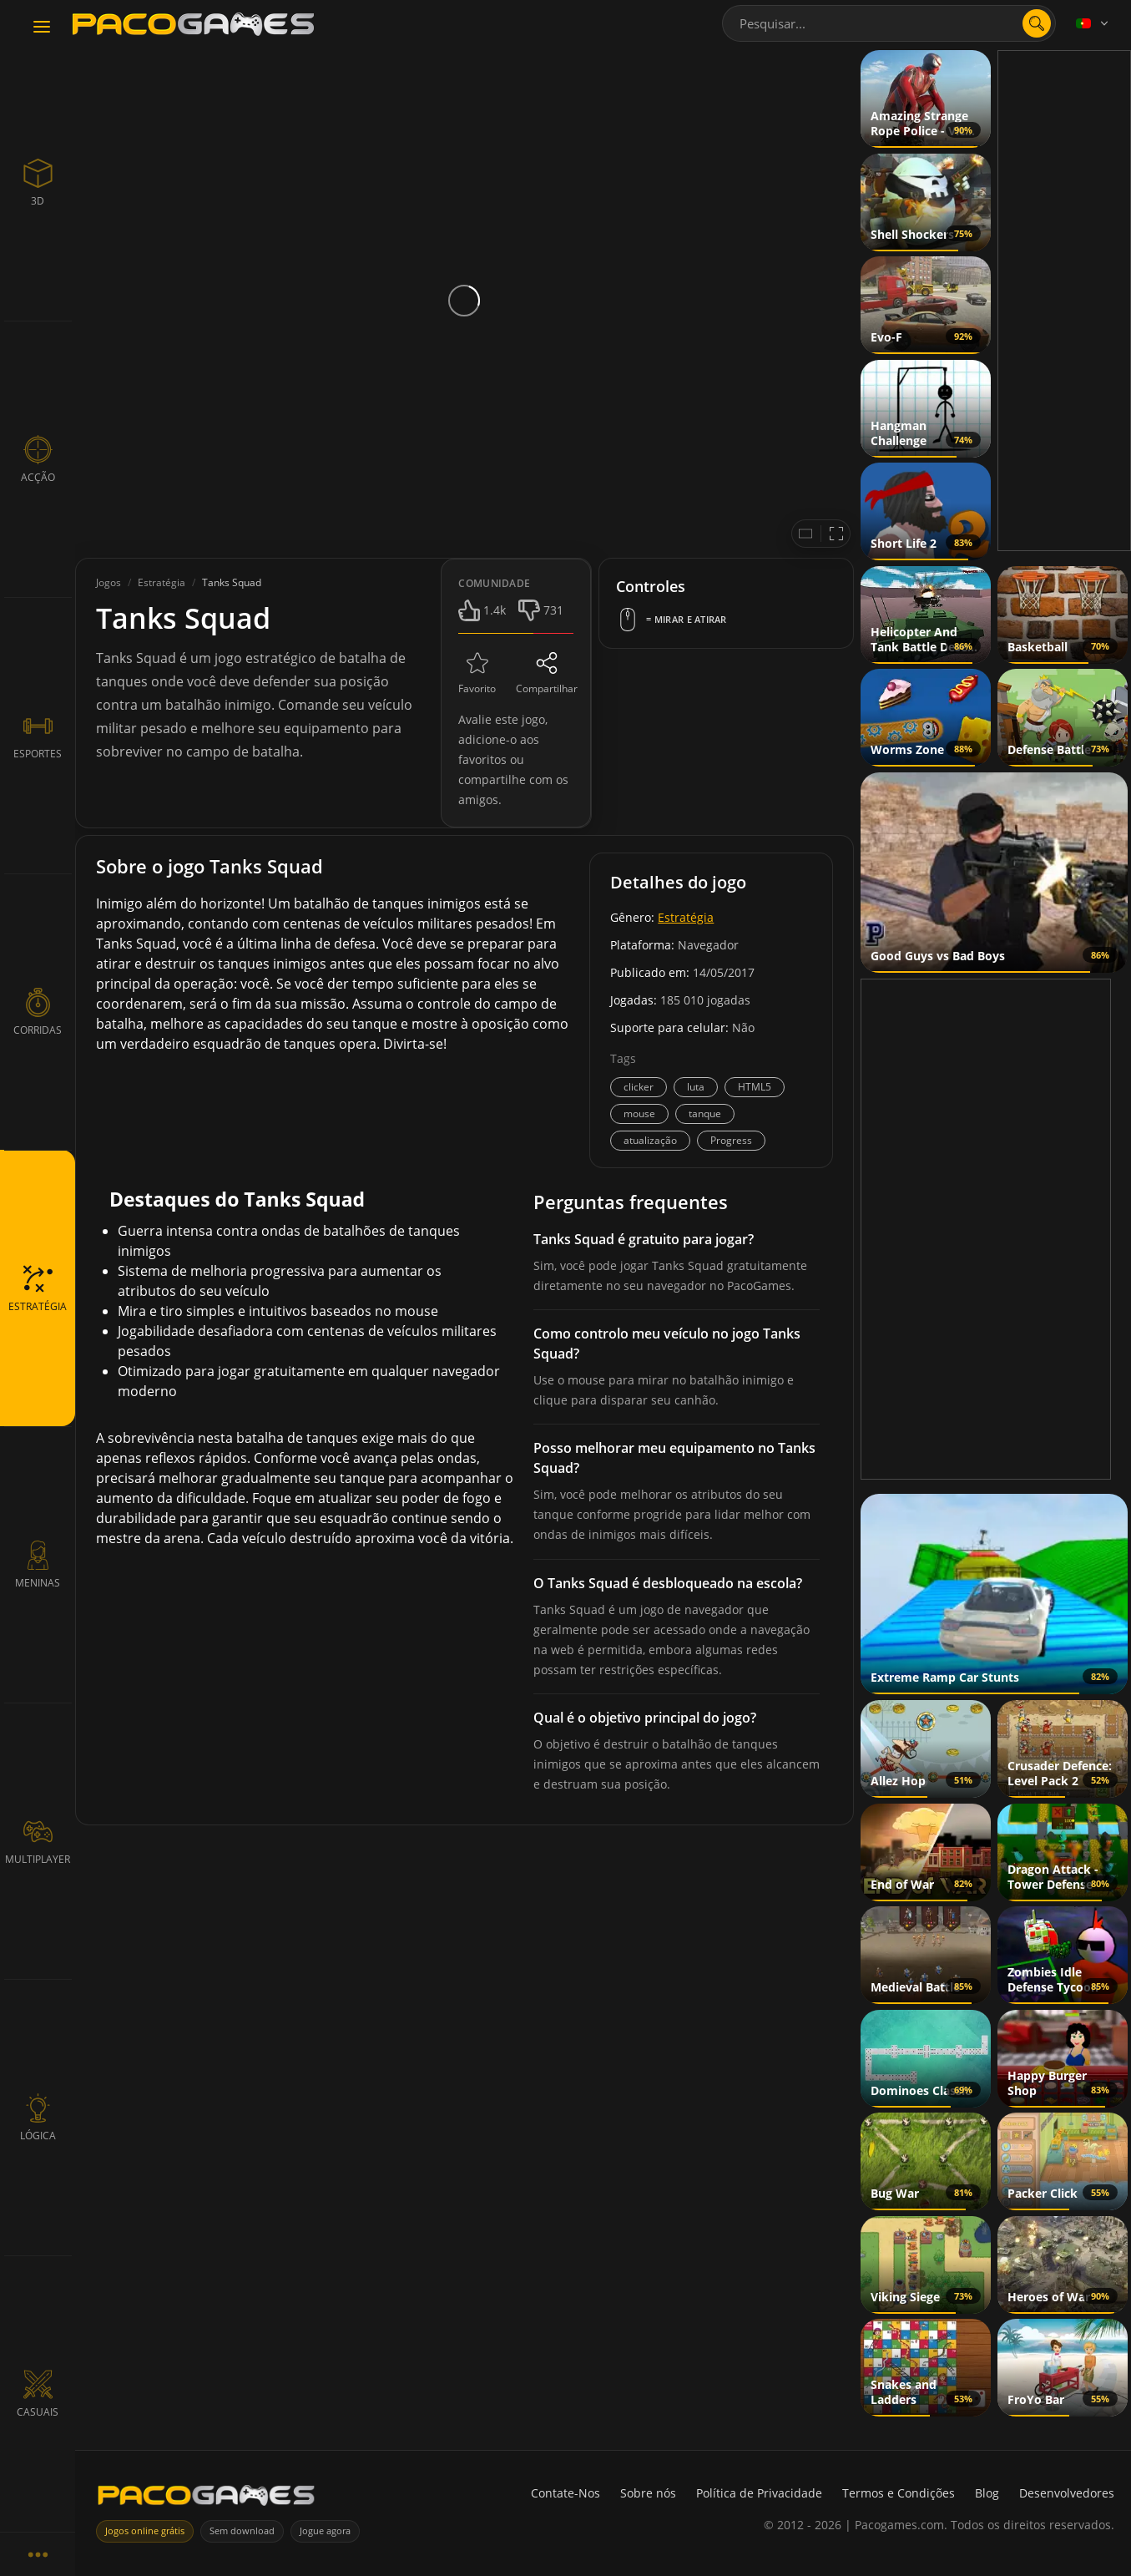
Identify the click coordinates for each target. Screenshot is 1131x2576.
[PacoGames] (206, 2498)
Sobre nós (648, 2493)
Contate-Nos (565, 2493)
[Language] (1093, 23)
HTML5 (754, 1087)
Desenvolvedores (1066, 2493)
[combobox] (889, 23)
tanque (705, 1113)
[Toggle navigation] (41, 27)
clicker (639, 1087)
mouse (639, 1113)
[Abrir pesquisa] (1036, 23)
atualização (650, 1140)
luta (695, 1087)
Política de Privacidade (759, 2493)
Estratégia (686, 917)
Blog (987, 2493)
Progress (731, 1140)
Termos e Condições (898, 2493)
